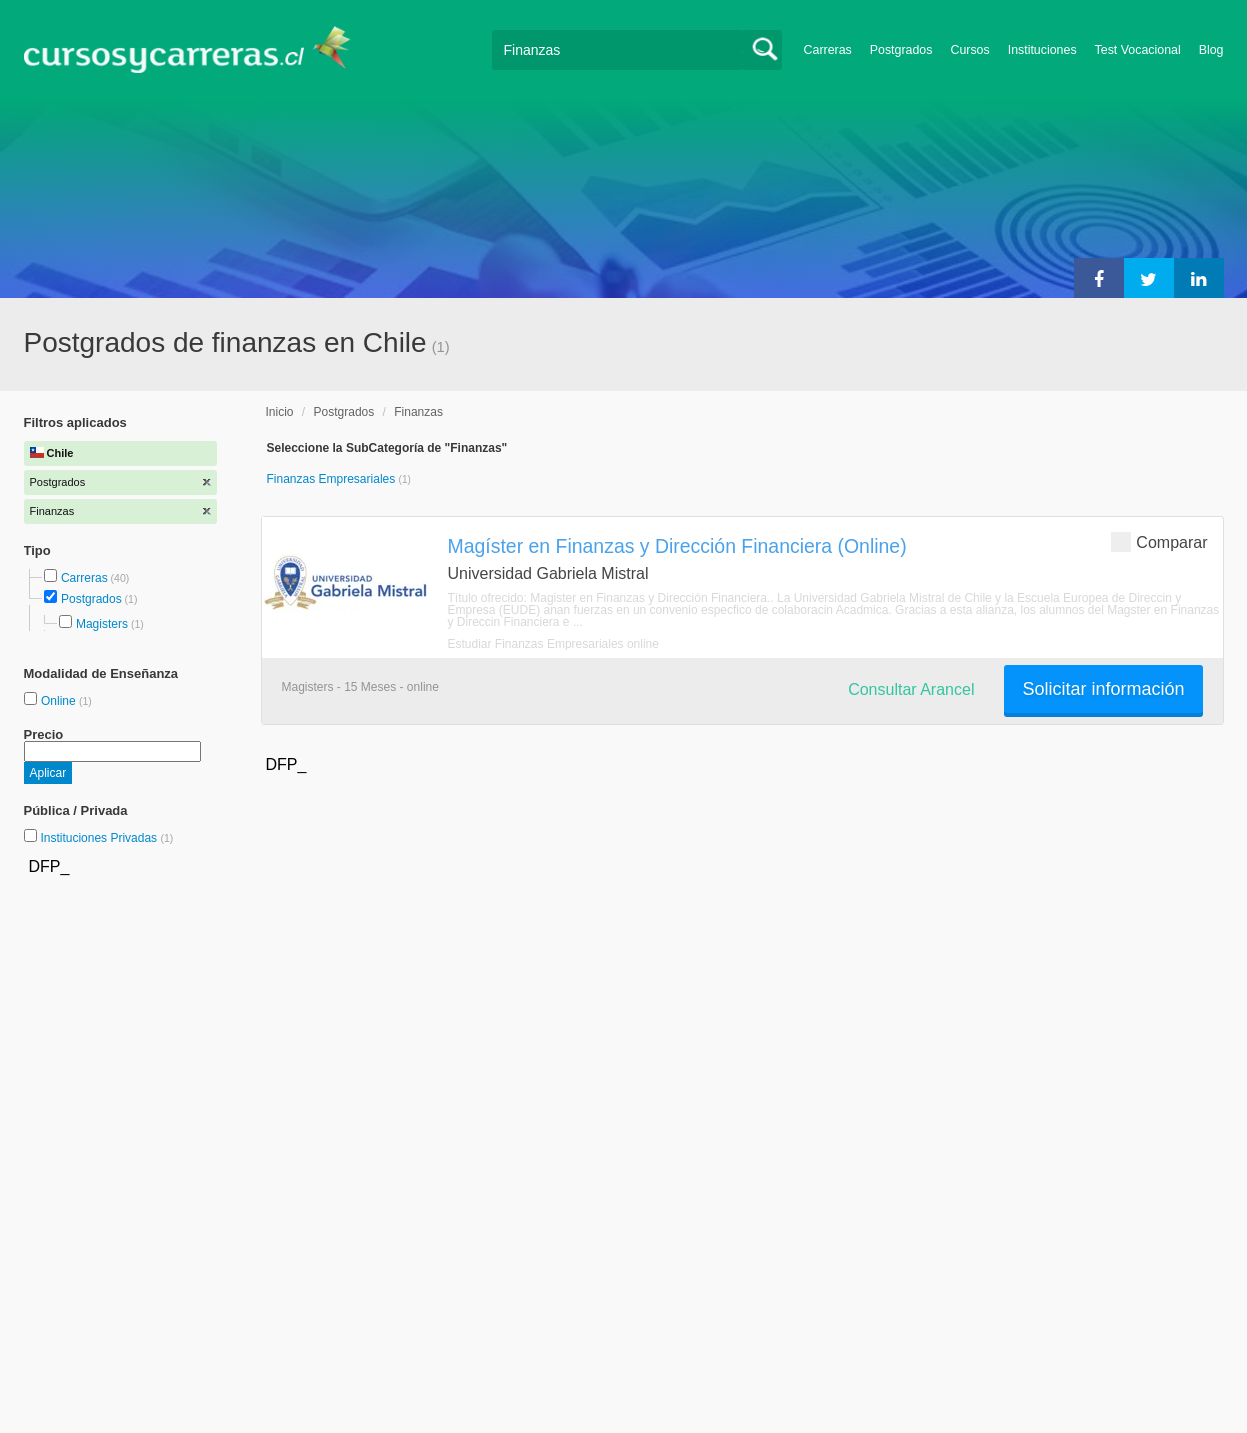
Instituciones (1042, 50)
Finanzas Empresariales (333, 479)
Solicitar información (1103, 689)
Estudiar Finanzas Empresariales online (553, 644)
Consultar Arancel (911, 689)
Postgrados (901, 50)
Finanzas (418, 412)
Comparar (1159, 541)
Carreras (828, 50)
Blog (1211, 50)
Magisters (102, 624)
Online (60, 701)
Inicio (280, 412)
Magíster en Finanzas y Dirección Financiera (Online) (677, 546)
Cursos (969, 50)
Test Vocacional (1138, 50)
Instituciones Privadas (106, 838)
